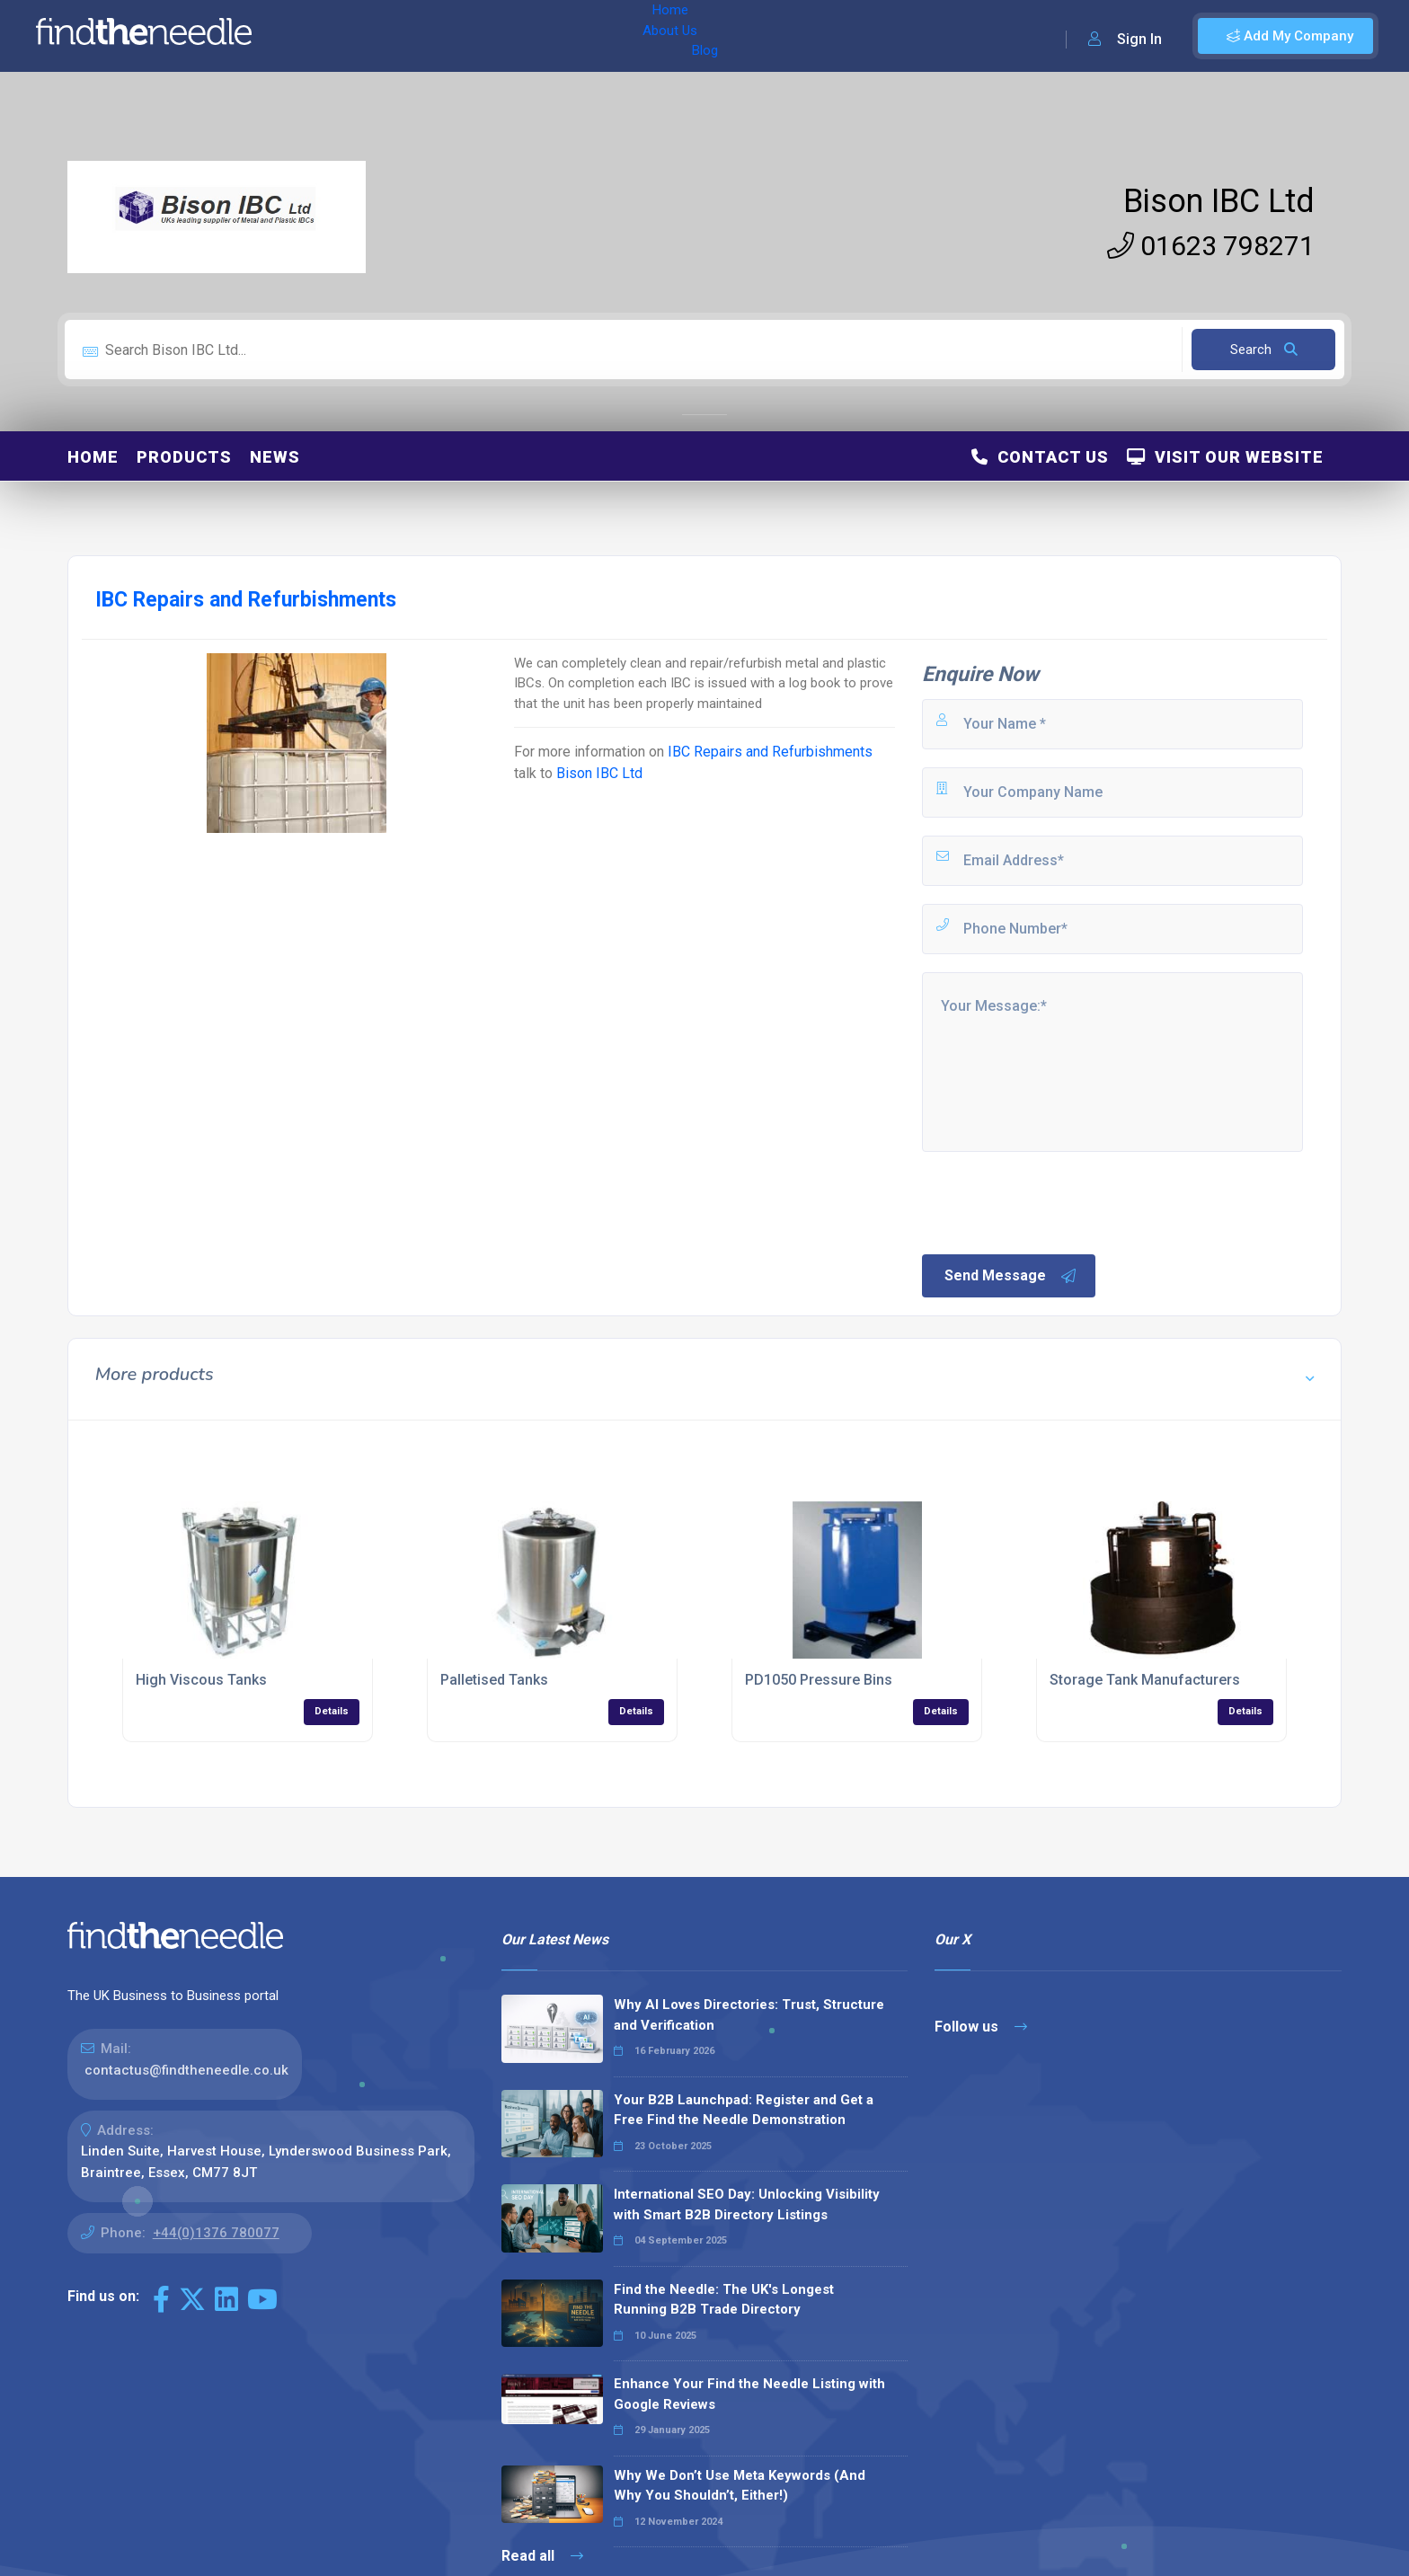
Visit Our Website (1225, 456)
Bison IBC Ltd (1219, 201)
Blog (448, 36)
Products (184, 456)
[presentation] (1055, 1201)
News (275, 456)
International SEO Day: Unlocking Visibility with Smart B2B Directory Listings (747, 2204)
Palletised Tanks (494, 1679)
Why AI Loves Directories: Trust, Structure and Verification (749, 2014)
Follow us (981, 2026)
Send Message (1010, 1276)
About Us (385, 36)
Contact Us (1040, 456)
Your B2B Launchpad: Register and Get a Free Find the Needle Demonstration (743, 2110)
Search (1264, 349)
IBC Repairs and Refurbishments (770, 751)
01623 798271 (1211, 245)
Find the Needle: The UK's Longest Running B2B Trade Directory (724, 2299)
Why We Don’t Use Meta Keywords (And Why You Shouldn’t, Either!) (739, 2485)
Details (332, 1711)
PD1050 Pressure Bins (818, 1679)
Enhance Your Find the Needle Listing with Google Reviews (749, 2394)
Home (317, 36)
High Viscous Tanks (201, 1679)
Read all (542, 2555)
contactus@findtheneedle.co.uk (186, 2070)
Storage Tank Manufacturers (1145, 1679)
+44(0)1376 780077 (216, 2233)
